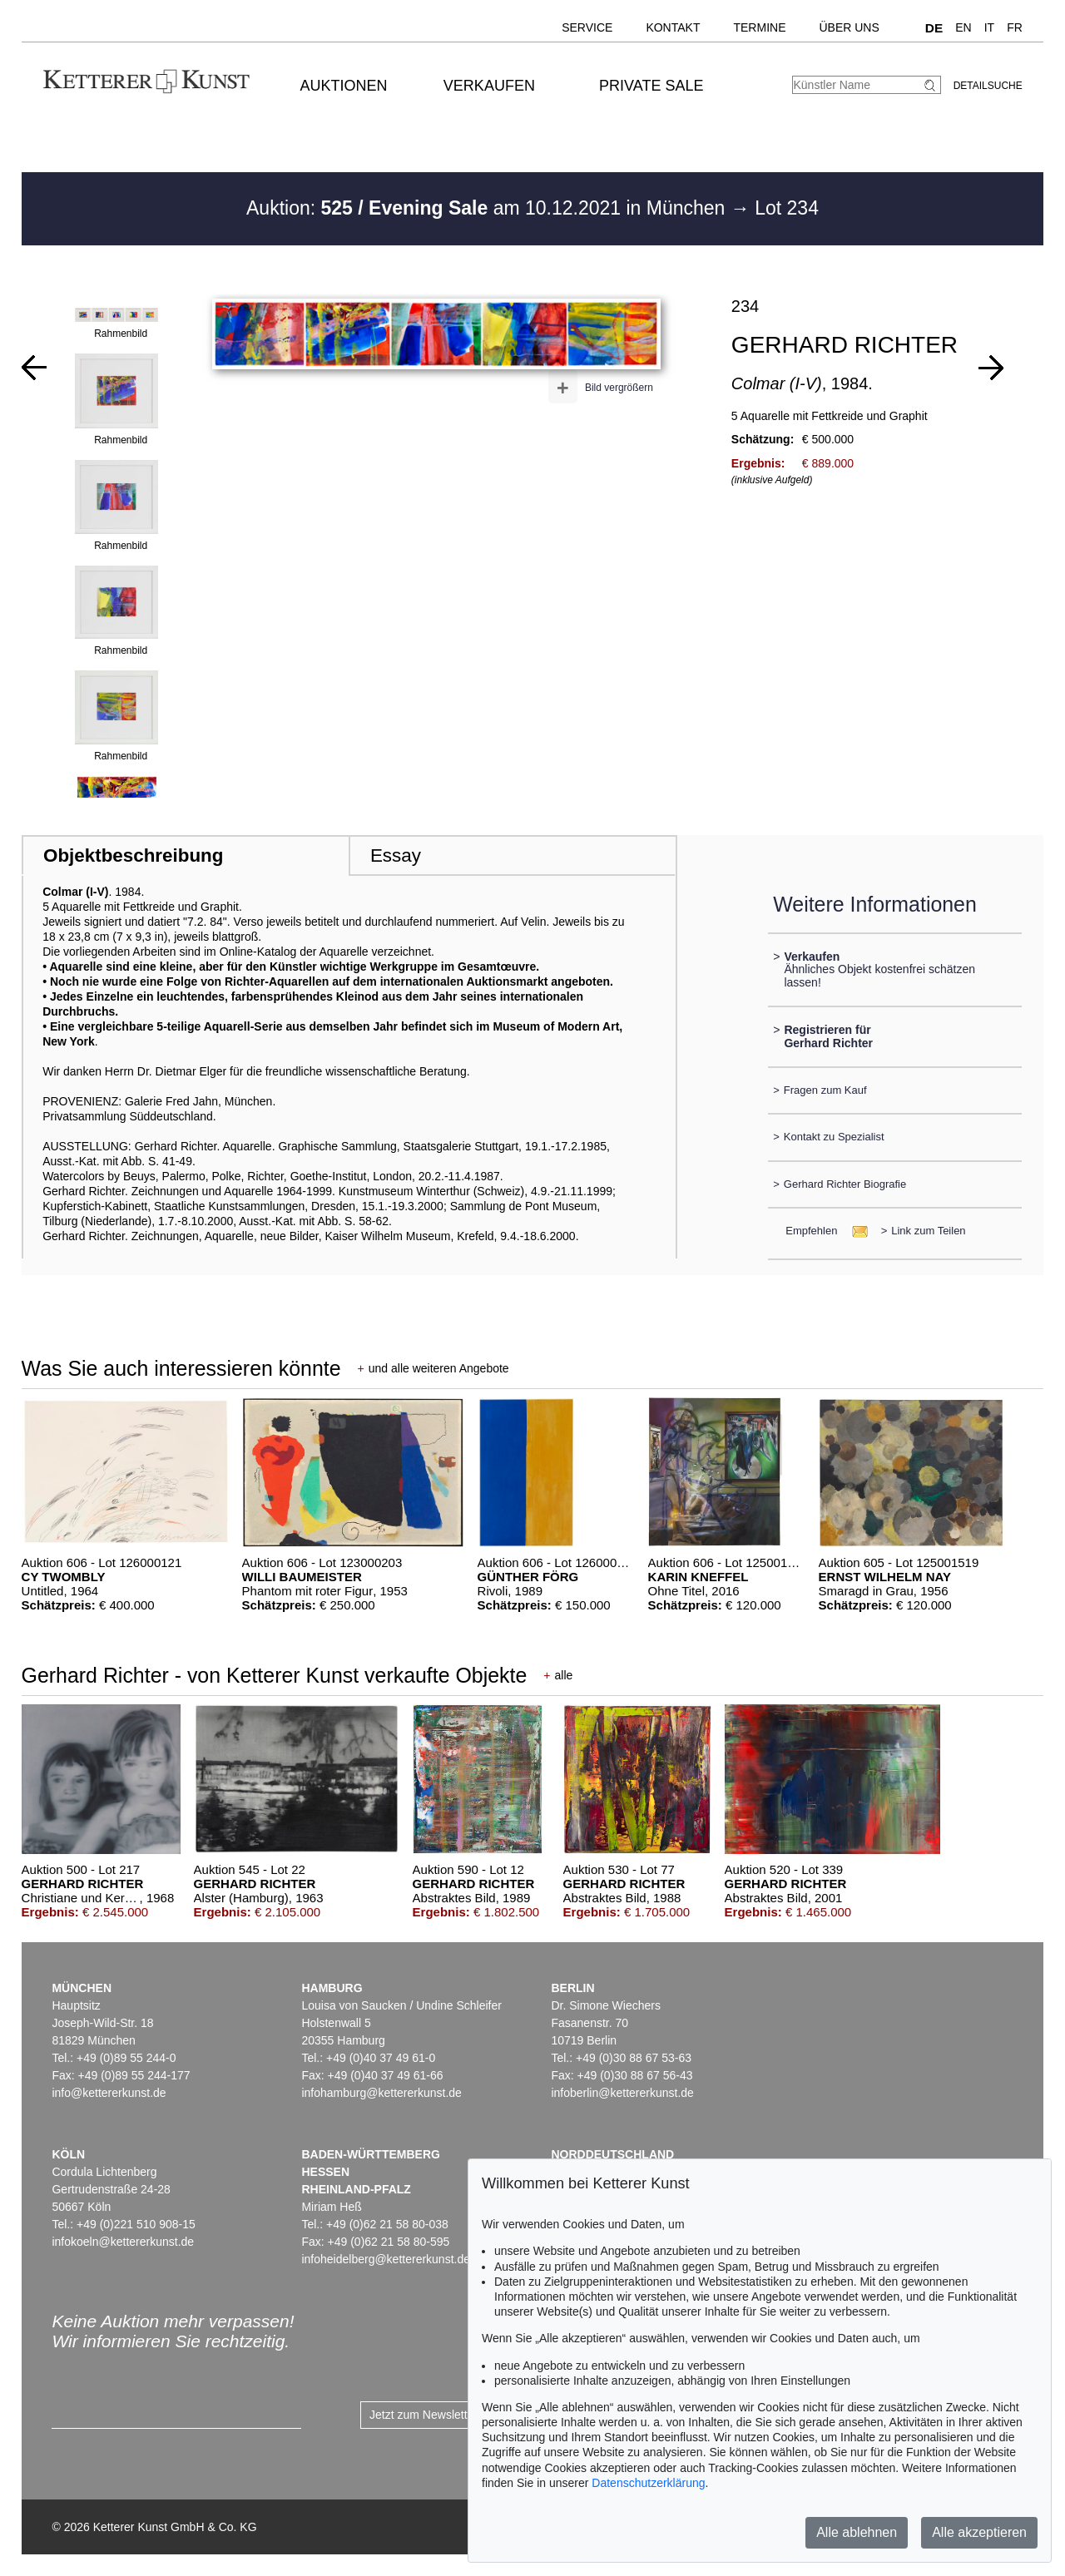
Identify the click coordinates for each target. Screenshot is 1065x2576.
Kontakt (673, 27)
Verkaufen (489, 85)
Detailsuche (988, 85)
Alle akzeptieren (979, 2532)
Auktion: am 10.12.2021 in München (488, 208)
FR (1015, 27)
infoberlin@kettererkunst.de (622, 2092)
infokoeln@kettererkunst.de (123, 2241)
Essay (395, 855)
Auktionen (344, 85)
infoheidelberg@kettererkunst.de (385, 2259)
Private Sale (651, 85)
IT (989, 27)
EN (963, 27)
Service (587, 27)
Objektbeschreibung (133, 855)
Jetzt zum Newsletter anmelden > (455, 2414)
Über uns (849, 27)
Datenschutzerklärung (648, 2482)
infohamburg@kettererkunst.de (381, 2092)
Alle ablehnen (856, 2532)
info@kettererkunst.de (109, 2092)
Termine (759, 27)
